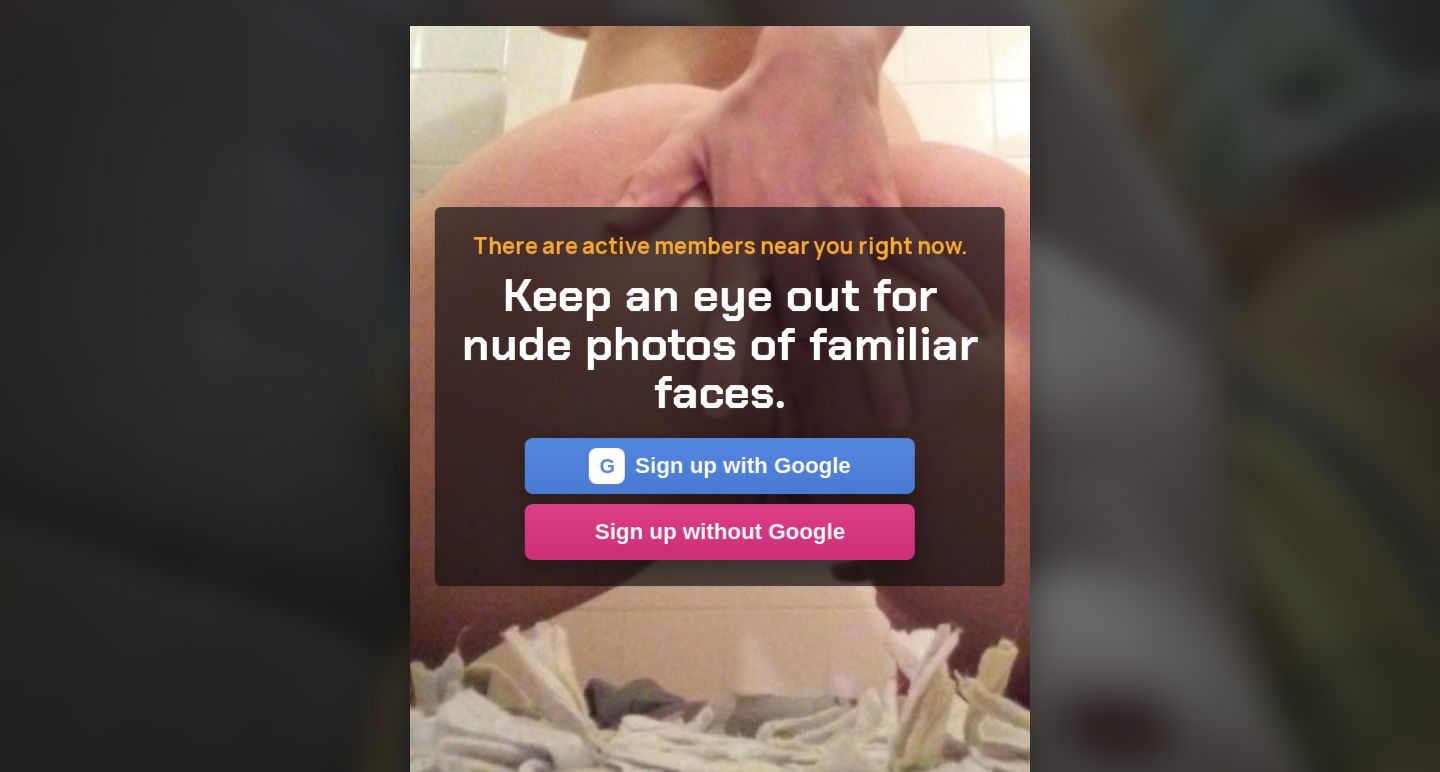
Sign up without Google (720, 531)
